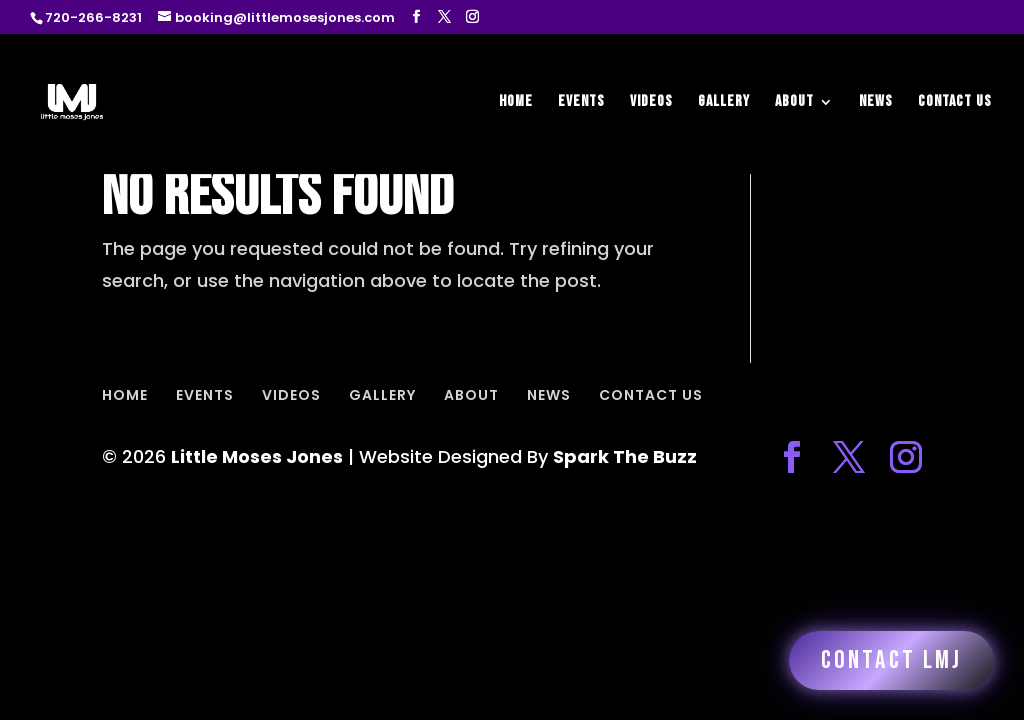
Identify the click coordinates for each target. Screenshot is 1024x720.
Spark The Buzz (625, 456)
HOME (516, 103)
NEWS (876, 103)
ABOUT (794, 103)
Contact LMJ (891, 660)
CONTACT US (955, 103)
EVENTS (581, 103)
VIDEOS (651, 103)
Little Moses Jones (257, 456)
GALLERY (724, 103)
